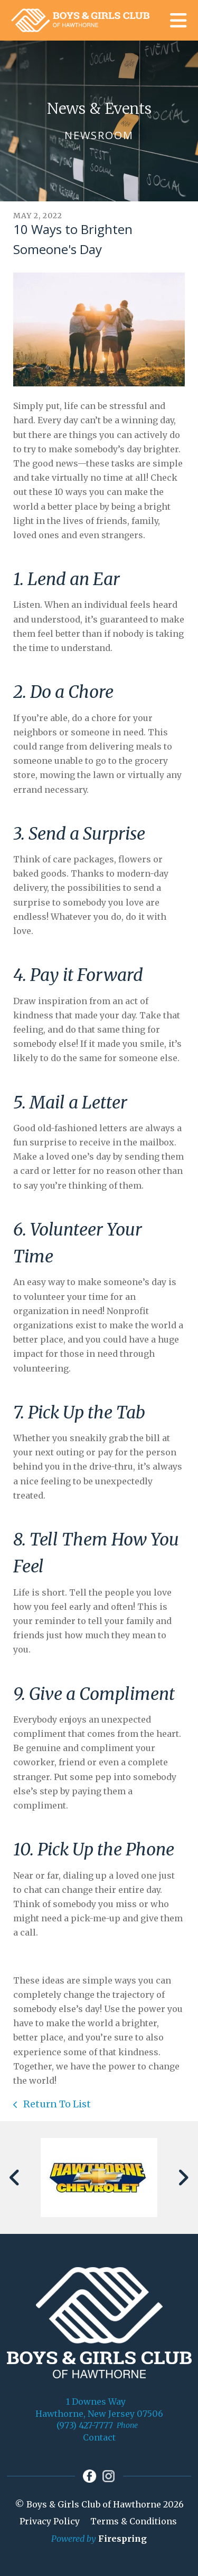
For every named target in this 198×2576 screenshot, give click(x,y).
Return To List (56, 2104)
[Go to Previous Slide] (15, 2177)
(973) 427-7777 (84, 2425)
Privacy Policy (50, 2521)
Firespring (122, 2538)
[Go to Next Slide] (183, 2177)
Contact (99, 2437)
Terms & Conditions (133, 2521)
